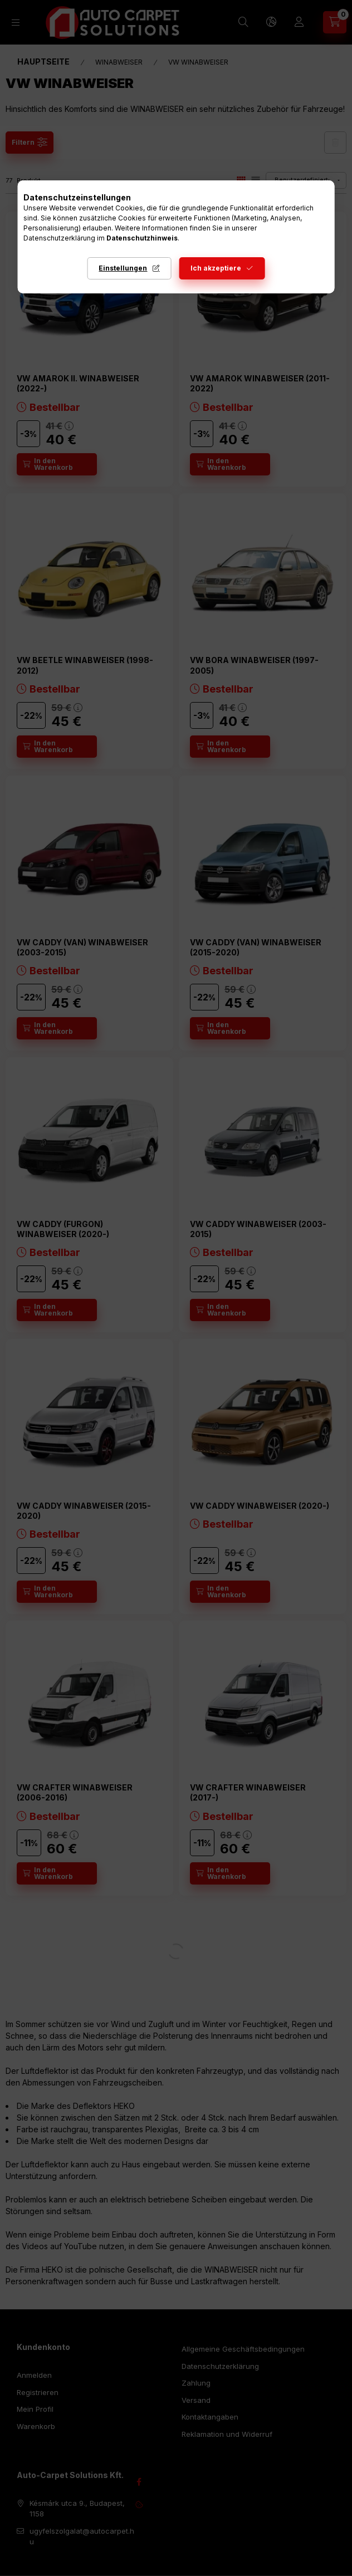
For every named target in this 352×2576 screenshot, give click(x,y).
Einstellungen (123, 268)
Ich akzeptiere (215, 268)
